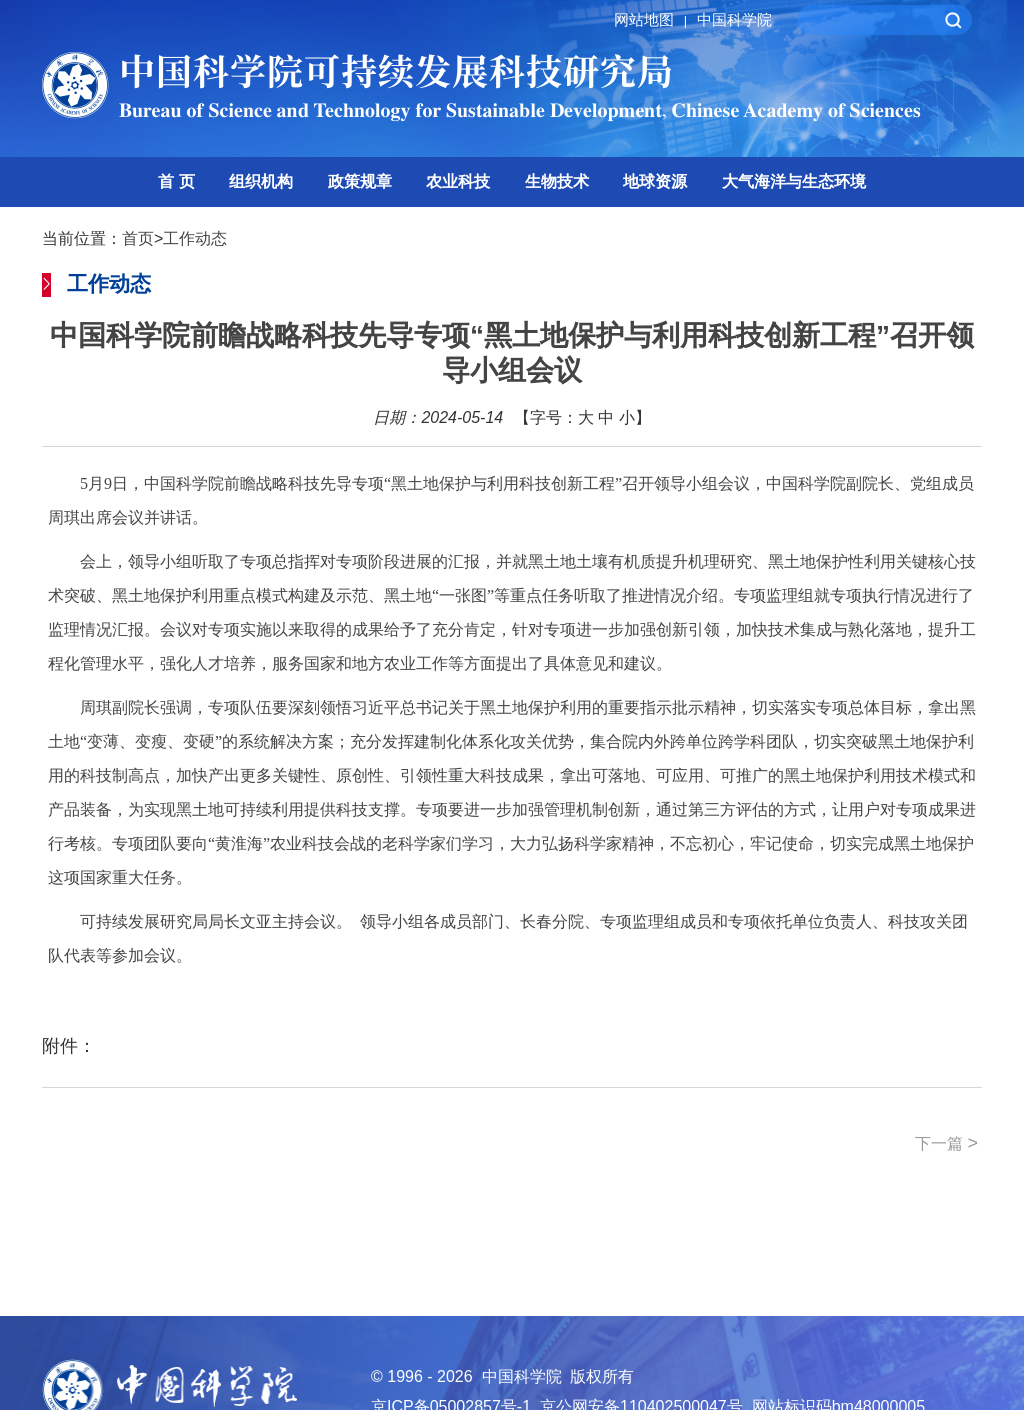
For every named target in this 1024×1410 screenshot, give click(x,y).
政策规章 (360, 181)
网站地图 (653, 19)
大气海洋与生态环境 (794, 181)
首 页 (176, 181)
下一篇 (946, 1143)
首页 (138, 238)
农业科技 (458, 181)
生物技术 (557, 181)
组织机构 (261, 181)
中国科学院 (734, 19)
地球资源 (655, 181)
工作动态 (195, 238)
